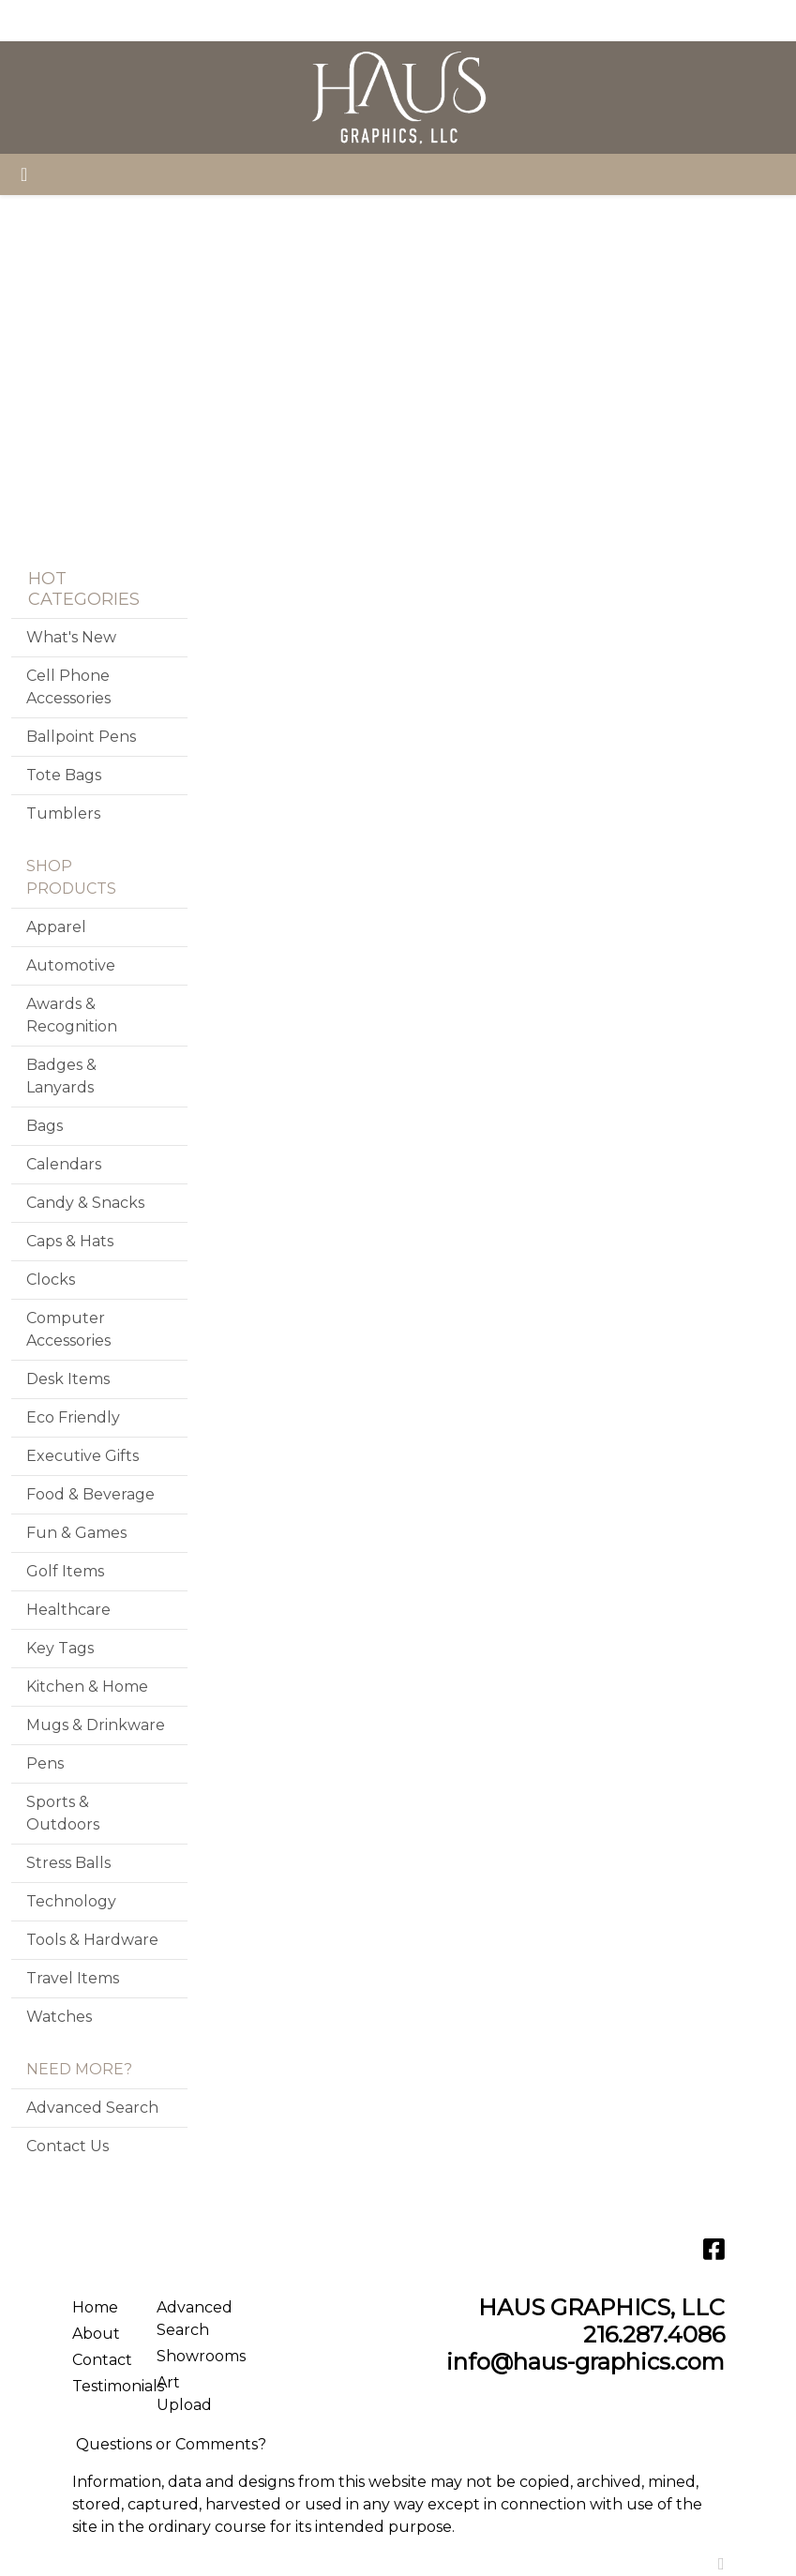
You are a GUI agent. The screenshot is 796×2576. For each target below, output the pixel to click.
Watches (59, 2017)
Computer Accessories (68, 1329)
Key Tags (60, 1648)
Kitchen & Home (87, 1686)
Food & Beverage (90, 1494)
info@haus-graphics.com (585, 2361)
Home (95, 2307)
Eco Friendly (73, 1417)
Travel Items (72, 1978)
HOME (43, 20)
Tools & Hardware (92, 1940)
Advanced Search (92, 2108)
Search (610, 20)
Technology (71, 1901)
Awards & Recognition (71, 1015)
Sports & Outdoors (62, 1813)
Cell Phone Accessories (68, 687)
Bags (44, 1126)
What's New (71, 637)
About (96, 2334)
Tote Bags (63, 775)
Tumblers (63, 813)
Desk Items (68, 1379)
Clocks (50, 1279)
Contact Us (67, 2146)
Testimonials (103, 2386)
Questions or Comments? (171, 2444)
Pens (45, 1763)
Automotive (70, 965)
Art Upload (184, 2393)
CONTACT (308, 20)
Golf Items (65, 1571)
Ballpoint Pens (81, 737)
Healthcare (68, 1610)
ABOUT (109, 20)
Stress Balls (68, 1863)
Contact (102, 2360)
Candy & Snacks (85, 1203)
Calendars (63, 1164)
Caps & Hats (69, 1241)
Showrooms (187, 2356)
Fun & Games (76, 1533)
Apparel (56, 927)
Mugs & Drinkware (95, 1725)
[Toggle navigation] (23, 174)
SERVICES (189, 20)
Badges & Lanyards (61, 1076)
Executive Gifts (82, 1456)
